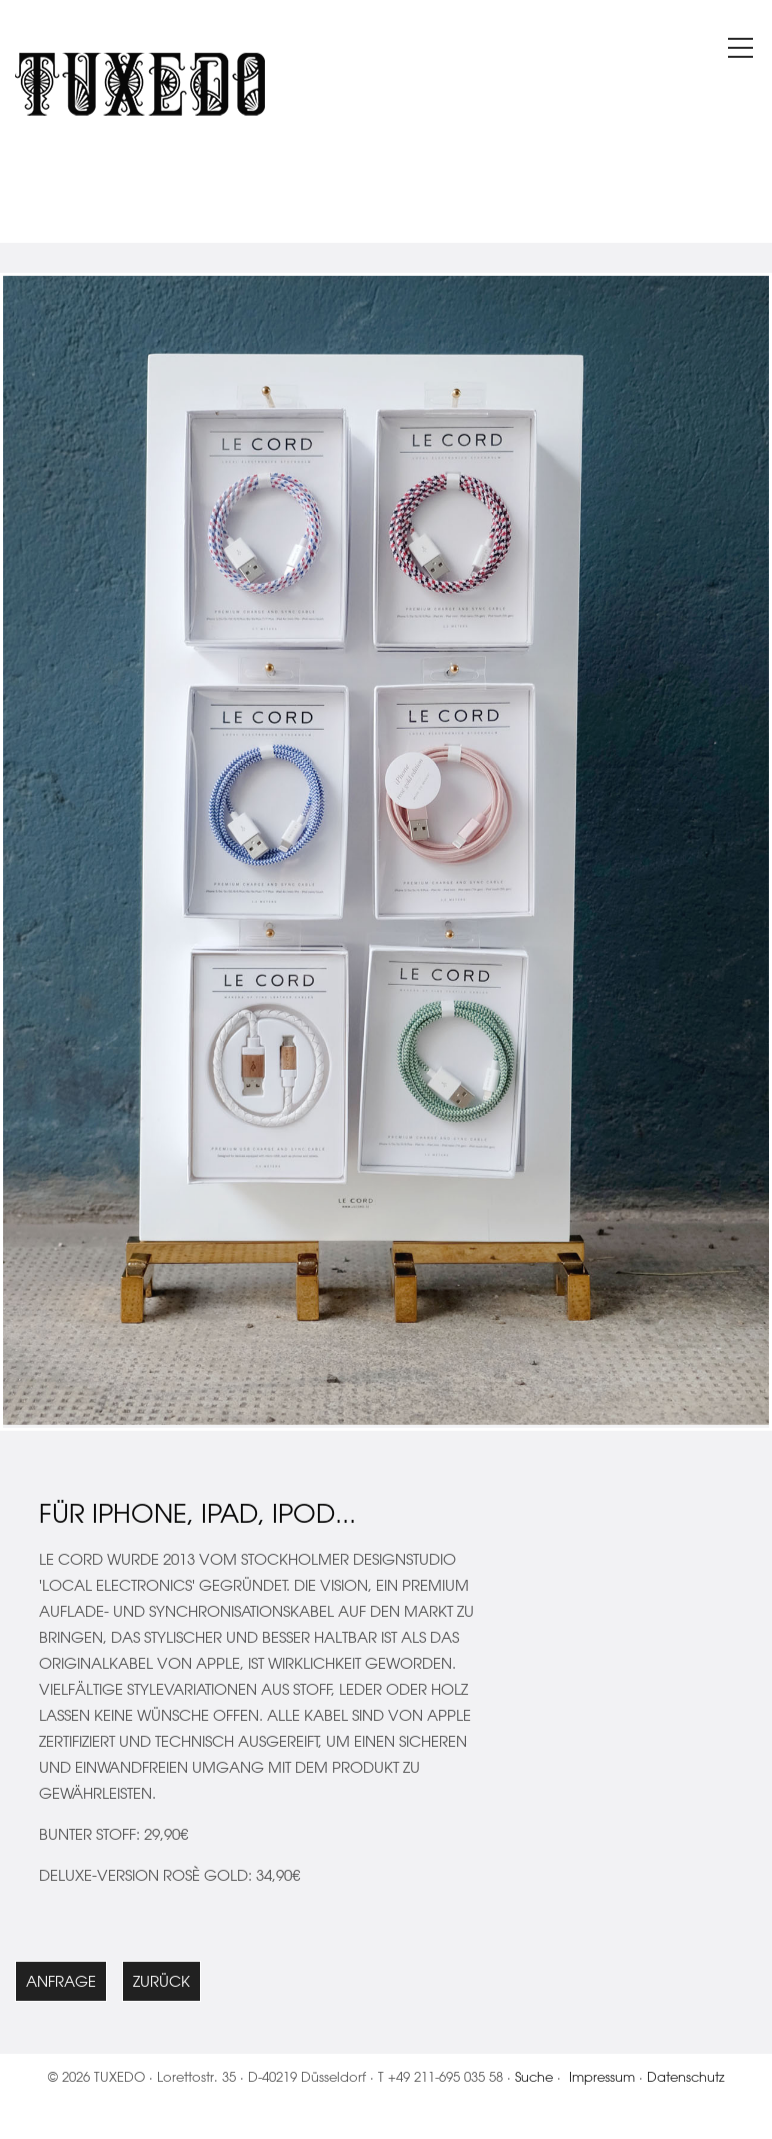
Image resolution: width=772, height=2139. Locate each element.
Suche (534, 2081)
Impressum (602, 2081)
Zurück (161, 1986)
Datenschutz (686, 2081)
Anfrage (61, 1986)
